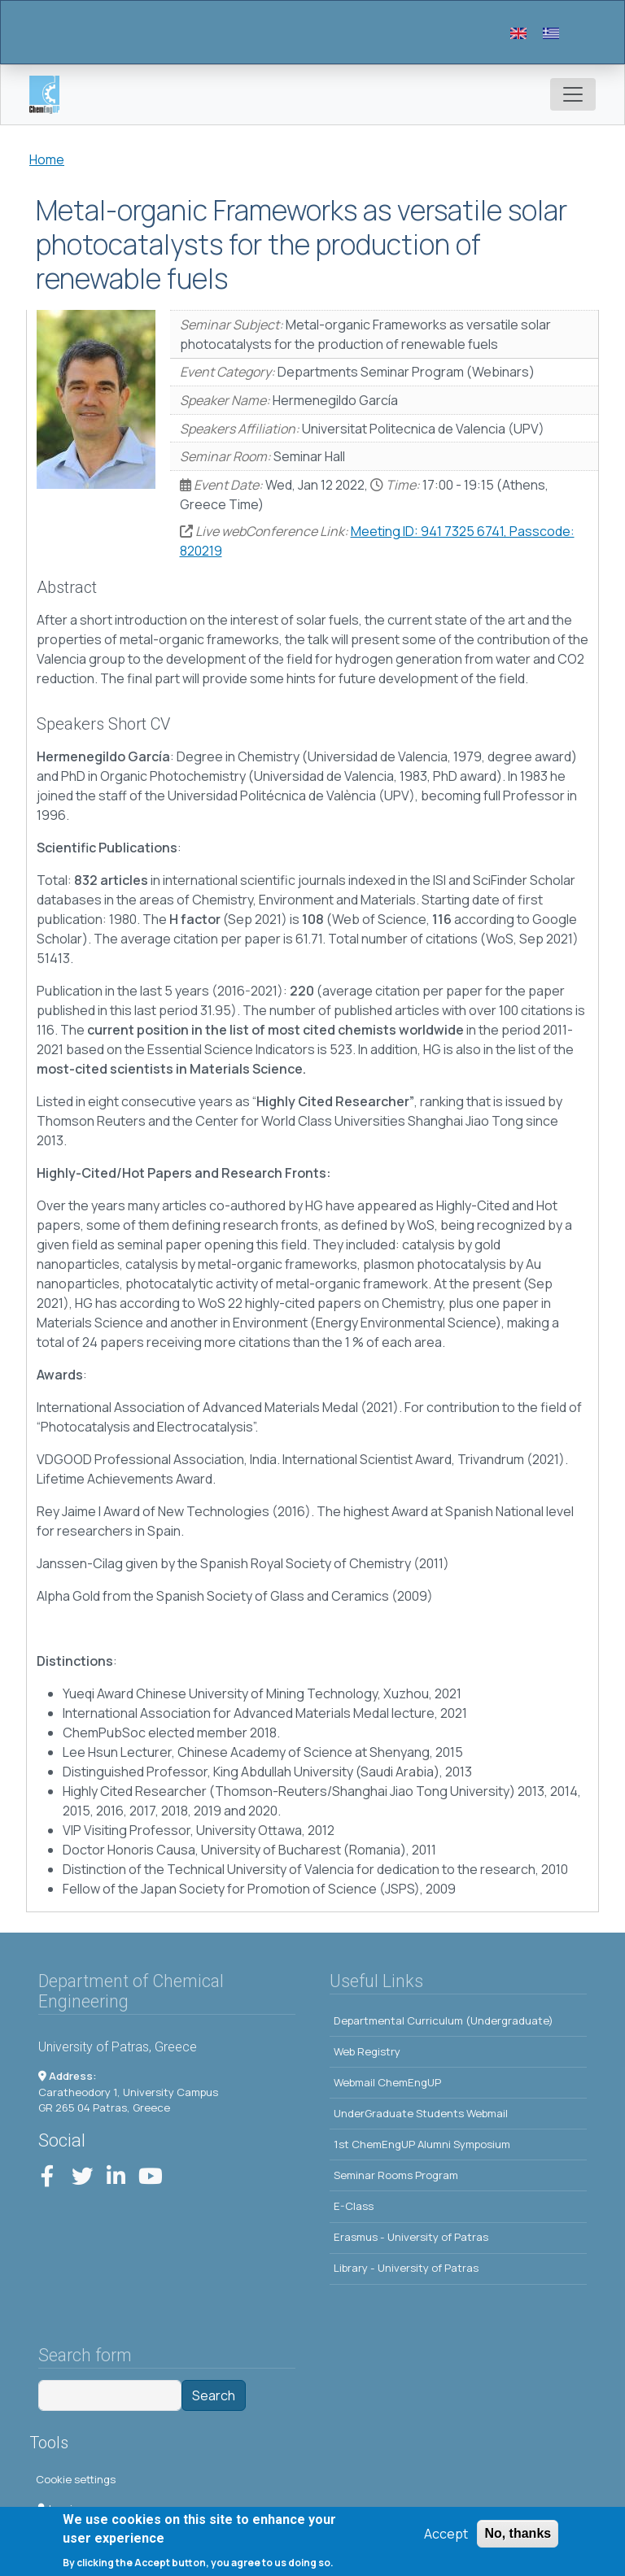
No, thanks (517, 2539)
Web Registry (367, 2051)
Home (46, 159)
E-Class (354, 2206)
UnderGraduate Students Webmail (421, 2113)
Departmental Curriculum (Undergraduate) (443, 2020)
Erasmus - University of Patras (411, 2236)
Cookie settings (76, 2479)
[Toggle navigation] (573, 94)
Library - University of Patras (406, 2267)
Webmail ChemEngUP (387, 2082)
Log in (57, 2508)
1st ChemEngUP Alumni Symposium (422, 2144)
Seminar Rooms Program (396, 2175)
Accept (446, 2539)
